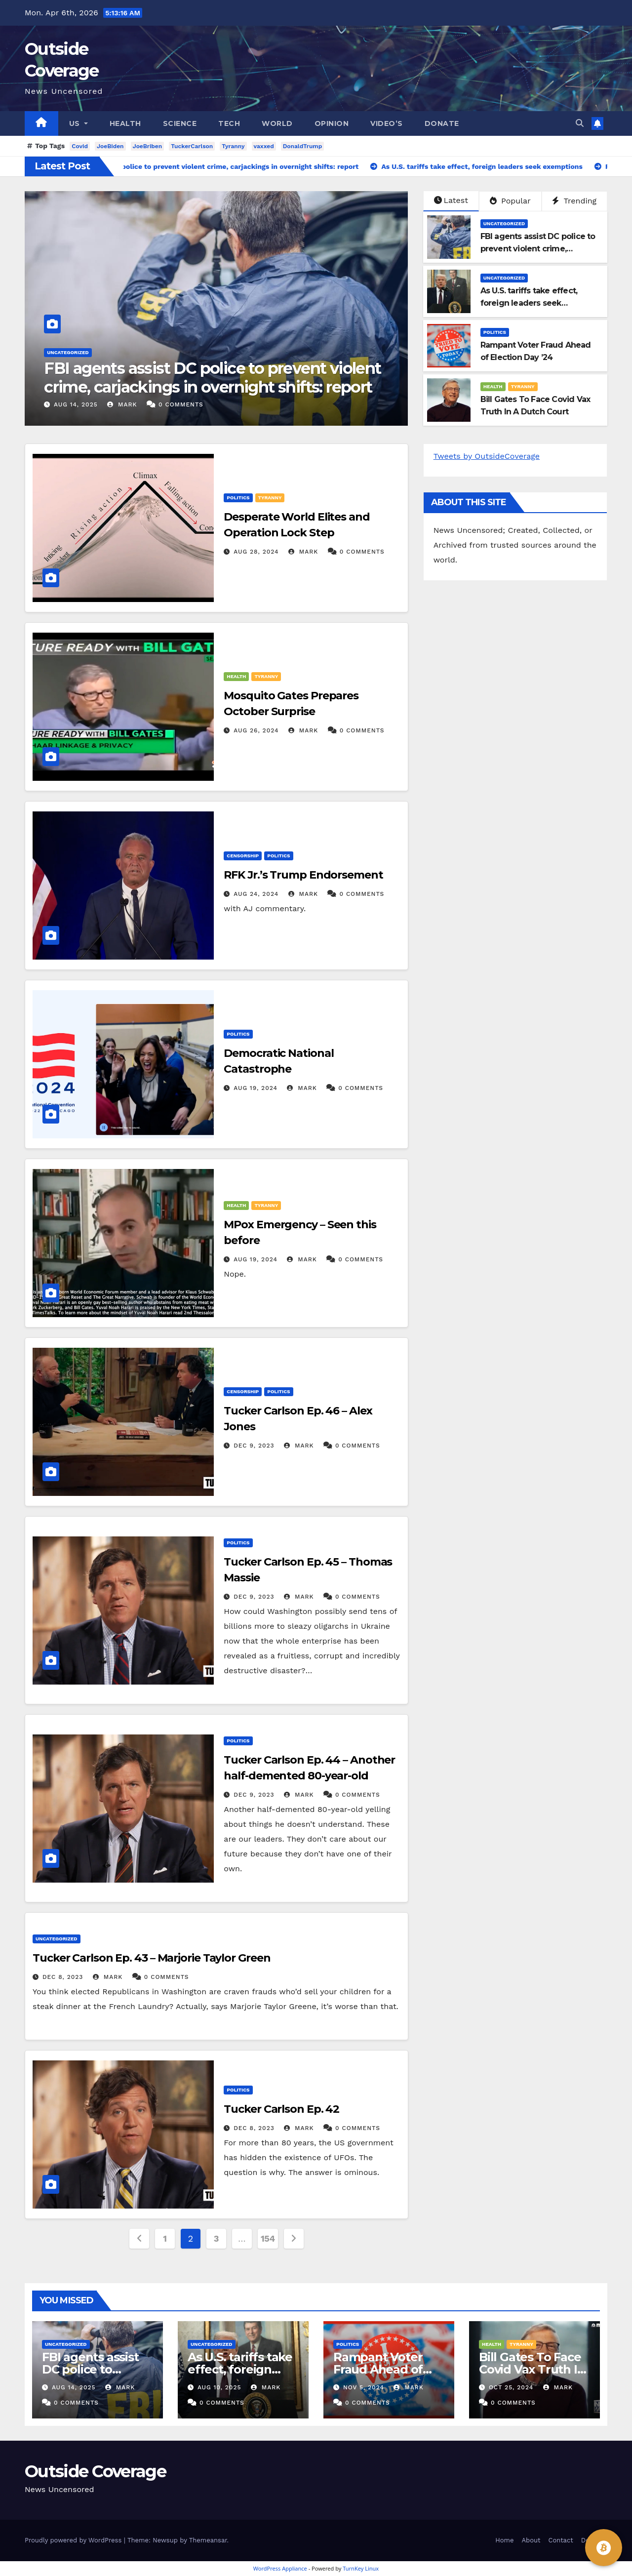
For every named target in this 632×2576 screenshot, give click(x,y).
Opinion (332, 123)
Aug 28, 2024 (256, 551)
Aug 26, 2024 (256, 730)
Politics (494, 332)
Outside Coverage (95, 2471)
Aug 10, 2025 (219, 2387)
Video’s (386, 123)
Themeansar (208, 2540)
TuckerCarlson (192, 146)
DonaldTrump (302, 146)
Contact (561, 2540)
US (78, 123)
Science (180, 123)
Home (504, 2540)
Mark (122, 404)
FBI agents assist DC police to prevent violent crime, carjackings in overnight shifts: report (212, 378)
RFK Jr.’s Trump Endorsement (303, 875)
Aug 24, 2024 (256, 893)
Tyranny (233, 146)
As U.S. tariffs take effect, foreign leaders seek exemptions (529, 303)
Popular (510, 200)
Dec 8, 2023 (62, 1976)
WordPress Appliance (280, 2568)
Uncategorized (68, 352)
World (277, 123)
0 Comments (180, 404)
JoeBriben (147, 146)
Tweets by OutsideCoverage (487, 456)
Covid (80, 146)
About (531, 2540)
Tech (229, 123)
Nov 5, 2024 (363, 2387)
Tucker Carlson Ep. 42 (281, 2109)
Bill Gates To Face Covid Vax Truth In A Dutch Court (532, 2369)
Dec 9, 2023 (254, 1445)
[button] (580, 123)
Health (125, 123)
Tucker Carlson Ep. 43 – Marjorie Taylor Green (152, 1958)
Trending (574, 200)
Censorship (243, 855)
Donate (442, 123)
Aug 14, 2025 (76, 404)
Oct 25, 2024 (511, 2387)
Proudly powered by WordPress (74, 2540)
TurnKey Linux (361, 2568)
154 (268, 2238)
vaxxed (264, 146)
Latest (451, 200)
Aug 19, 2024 (255, 1088)
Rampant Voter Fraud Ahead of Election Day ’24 (379, 2369)
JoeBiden (110, 146)
